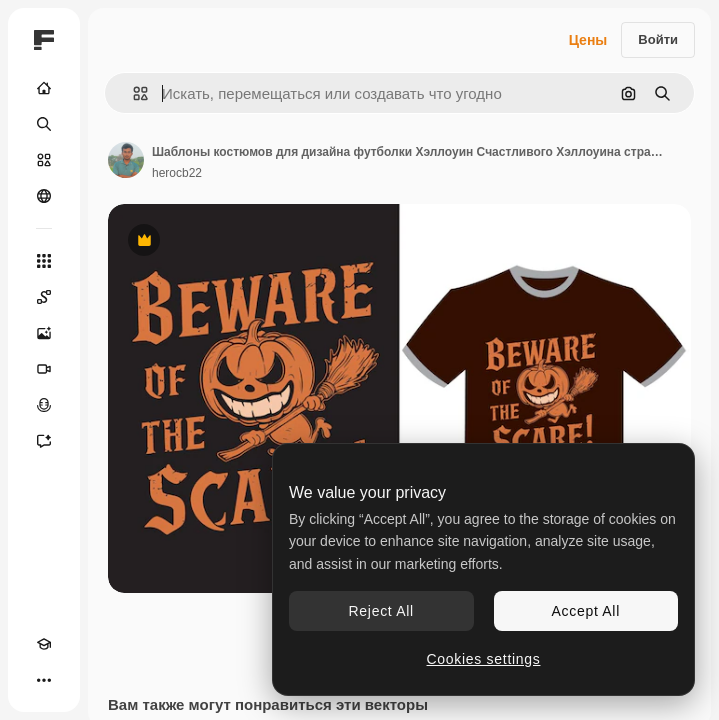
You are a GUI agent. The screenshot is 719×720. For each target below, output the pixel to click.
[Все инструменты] (44, 261)
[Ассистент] (44, 441)
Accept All (586, 611)
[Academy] (44, 644)
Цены (588, 40)
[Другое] (44, 680)
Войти (658, 39)
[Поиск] (44, 124)
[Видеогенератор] (44, 369)
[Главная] (44, 88)
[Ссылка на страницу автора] (126, 160)
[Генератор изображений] (44, 333)
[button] (132, 93)
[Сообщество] (44, 196)
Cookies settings (484, 659)
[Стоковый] (44, 160)
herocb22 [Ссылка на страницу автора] (177, 173)
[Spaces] (44, 297)
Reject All (381, 611)
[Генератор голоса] (44, 405)
